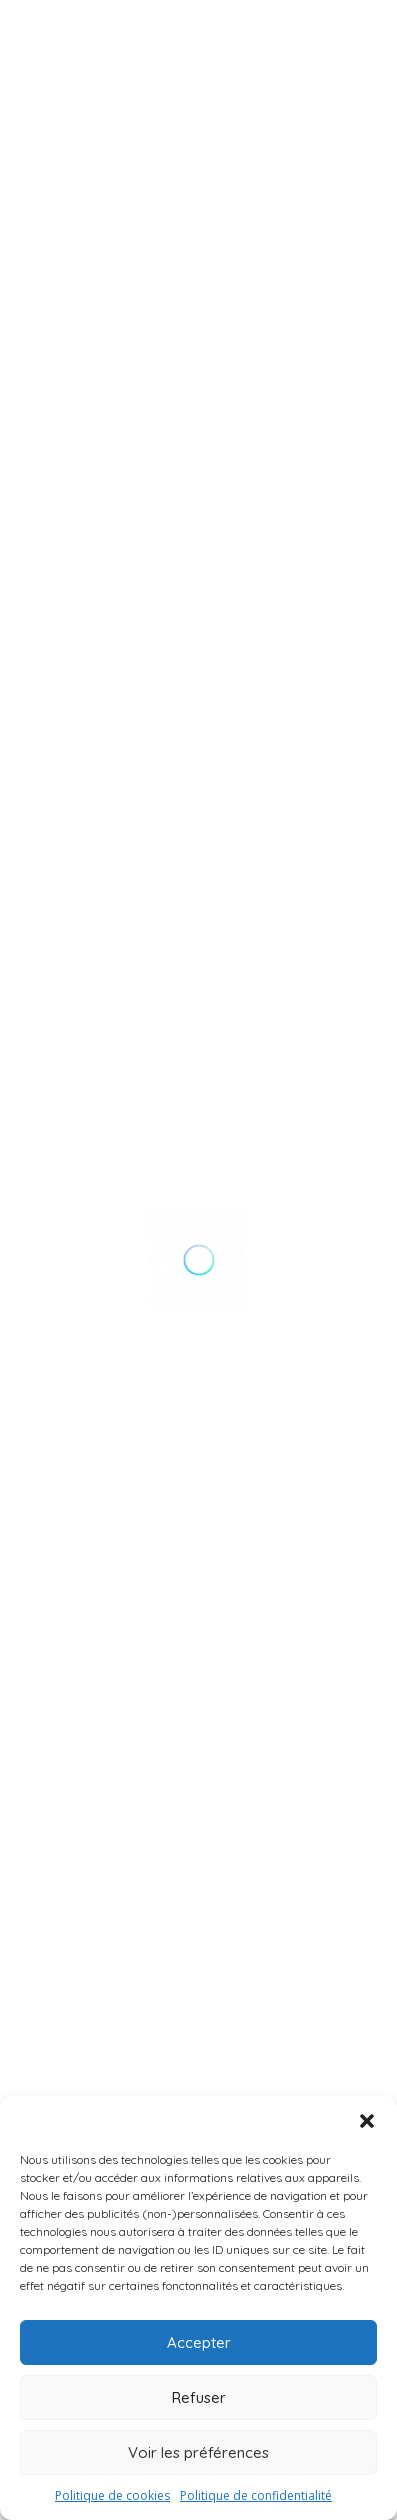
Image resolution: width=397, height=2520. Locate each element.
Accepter (199, 2342)
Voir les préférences (198, 2452)
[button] (367, 2121)
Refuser (199, 2397)
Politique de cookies (112, 2495)
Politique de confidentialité (256, 2495)
